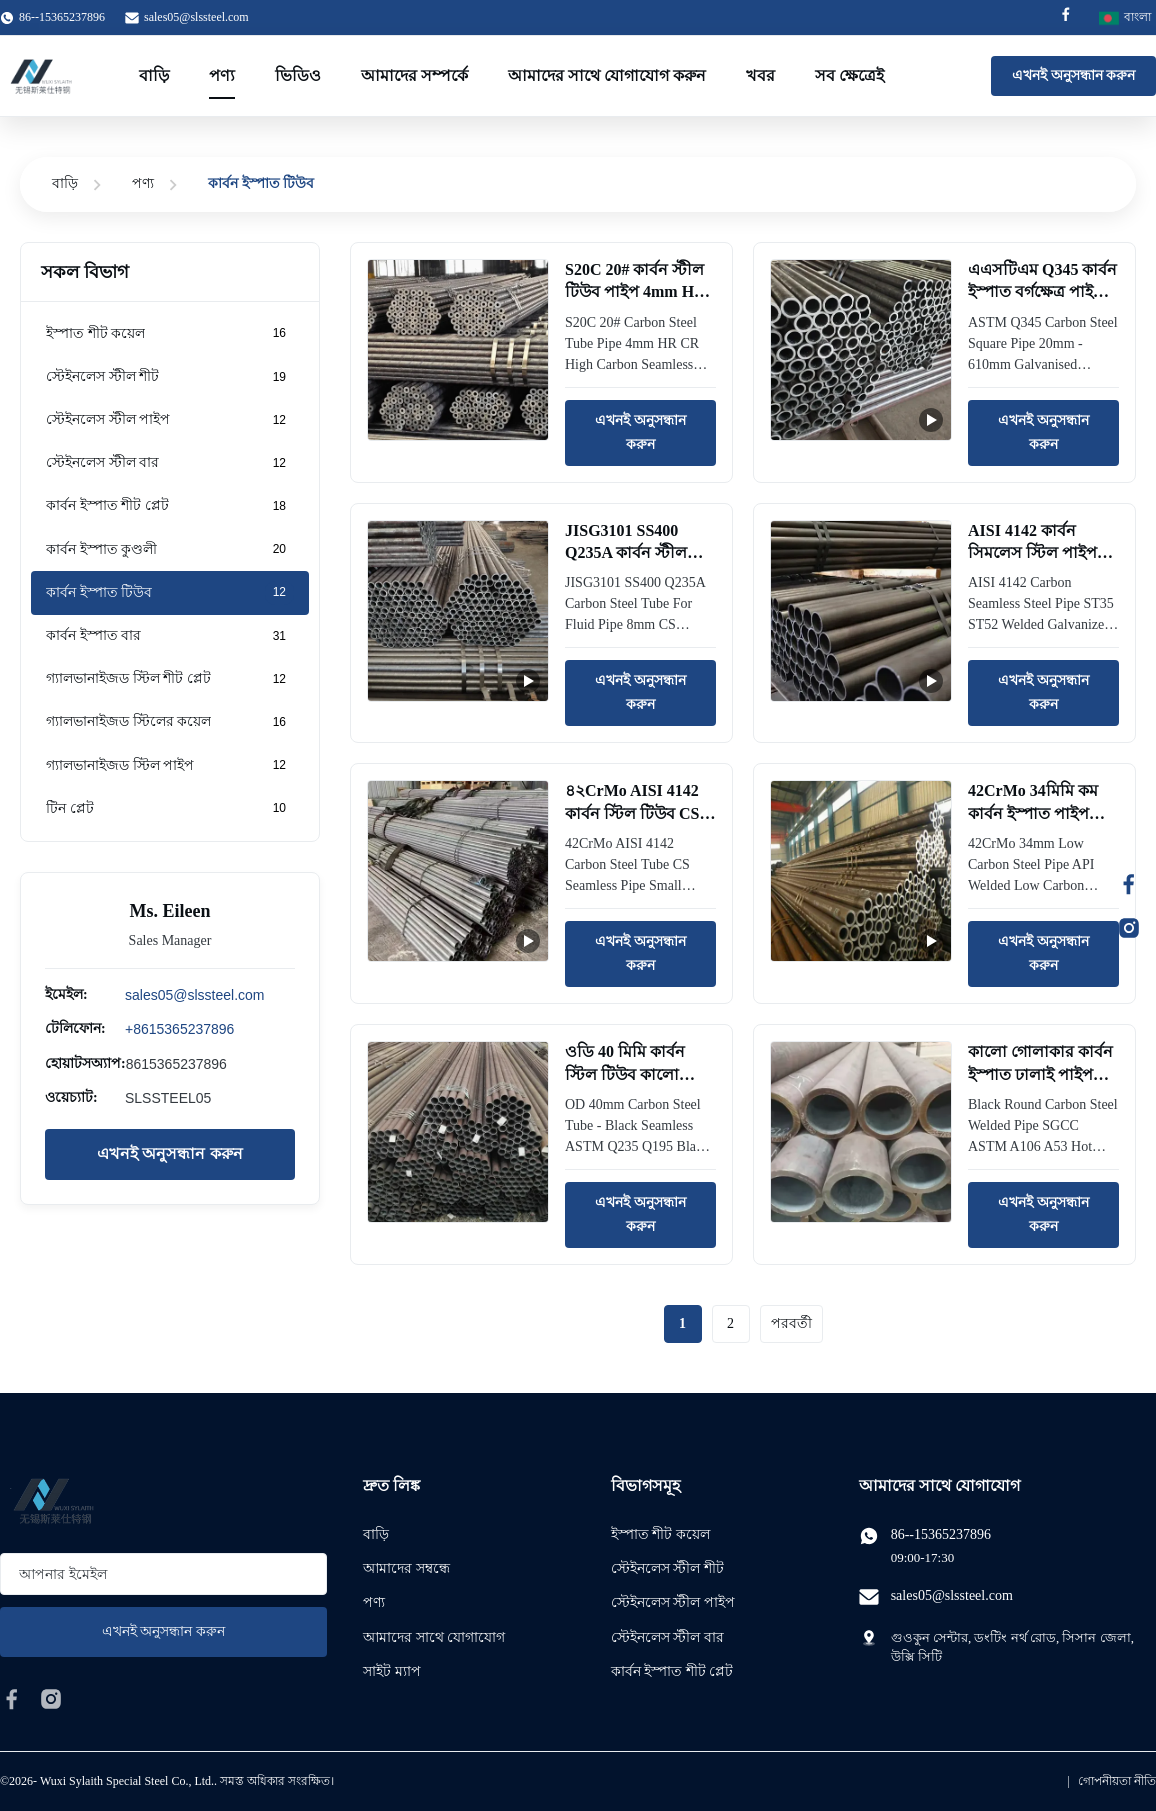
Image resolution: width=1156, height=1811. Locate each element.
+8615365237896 (179, 1029)
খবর (760, 75)
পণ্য (222, 75)
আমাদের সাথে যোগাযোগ (434, 1637)
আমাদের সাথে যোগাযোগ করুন (607, 75)
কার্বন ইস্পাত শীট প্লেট (672, 1671)
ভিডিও (298, 75)
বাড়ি (154, 75)
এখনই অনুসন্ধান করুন (1073, 75)
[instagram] (51, 1699)
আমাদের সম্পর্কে (414, 75)
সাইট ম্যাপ (392, 1671)
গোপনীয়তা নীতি (1117, 1781)
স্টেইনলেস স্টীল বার (667, 1637)
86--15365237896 (941, 1534)
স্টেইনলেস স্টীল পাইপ (673, 1602)
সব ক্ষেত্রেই (849, 75)
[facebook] (12, 1699)
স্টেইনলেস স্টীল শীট (667, 1568)
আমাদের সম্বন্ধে (406, 1568)
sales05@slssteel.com (196, 17)
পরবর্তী (791, 1323)
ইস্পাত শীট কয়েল (660, 1534)
